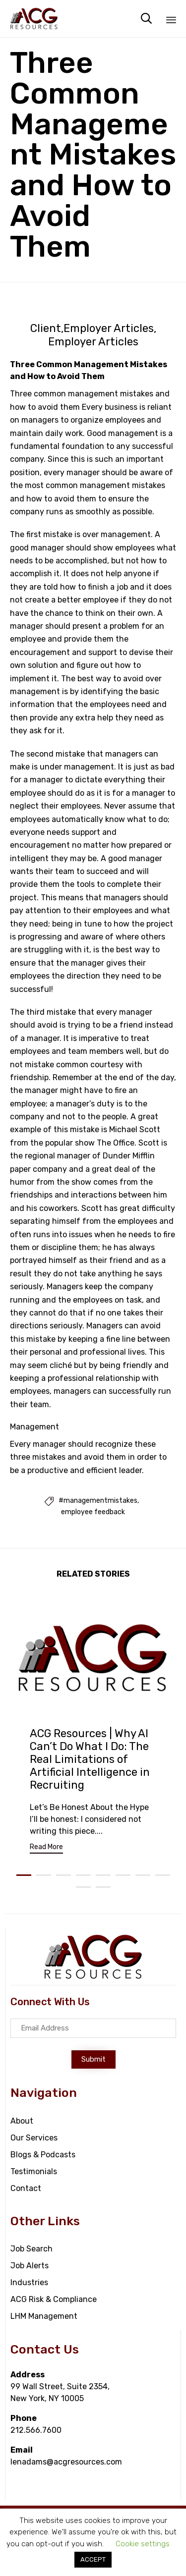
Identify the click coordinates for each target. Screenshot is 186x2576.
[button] (46, 1848)
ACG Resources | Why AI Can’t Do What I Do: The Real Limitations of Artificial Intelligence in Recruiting (90, 1759)
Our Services (34, 2137)
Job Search (31, 2248)
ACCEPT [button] (93, 2559)
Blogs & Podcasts (42, 2154)
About (21, 2121)
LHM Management (43, 2316)
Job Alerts (29, 2265)
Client (45, 328)
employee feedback (93, 1512)
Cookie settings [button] (143, 2543)
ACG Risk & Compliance (53, 2299)
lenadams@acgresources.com (66, 2461)
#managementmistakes (98, 1501)
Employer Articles (108, 328)
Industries (29, 2282)
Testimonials (33, 2171)
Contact (25, 2188)
